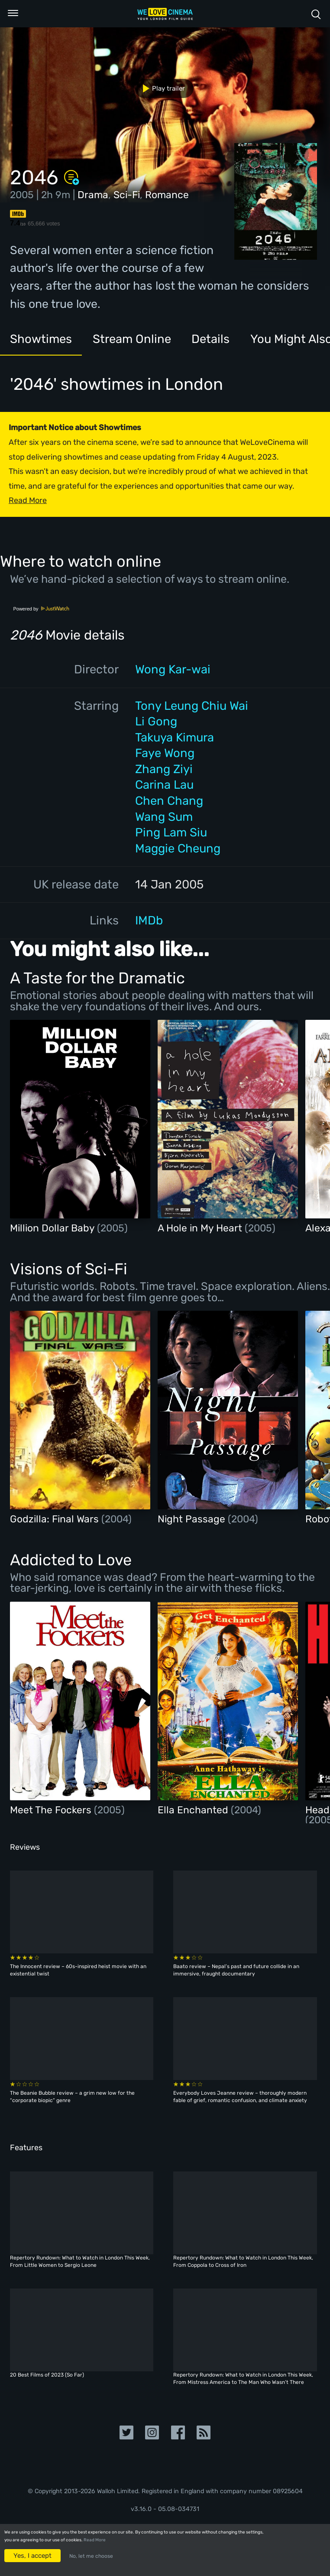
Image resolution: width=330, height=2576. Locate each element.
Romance (167, 195)
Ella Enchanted (194, 1810)
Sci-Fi (126, 195)
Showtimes (41, 339)
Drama (93, 195)
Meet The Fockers (52, 1810)
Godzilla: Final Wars (55, 1519)
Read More (95, 2540)
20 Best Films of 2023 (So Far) (47, 2375)
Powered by (41, 608)
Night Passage (193, 1519)
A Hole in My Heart (201, 1228)
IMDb (149, 920)
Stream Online (132, 339)
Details (210, 339)
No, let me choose (91, 2556)
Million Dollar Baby (53, 1228)
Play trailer (160, 88)
